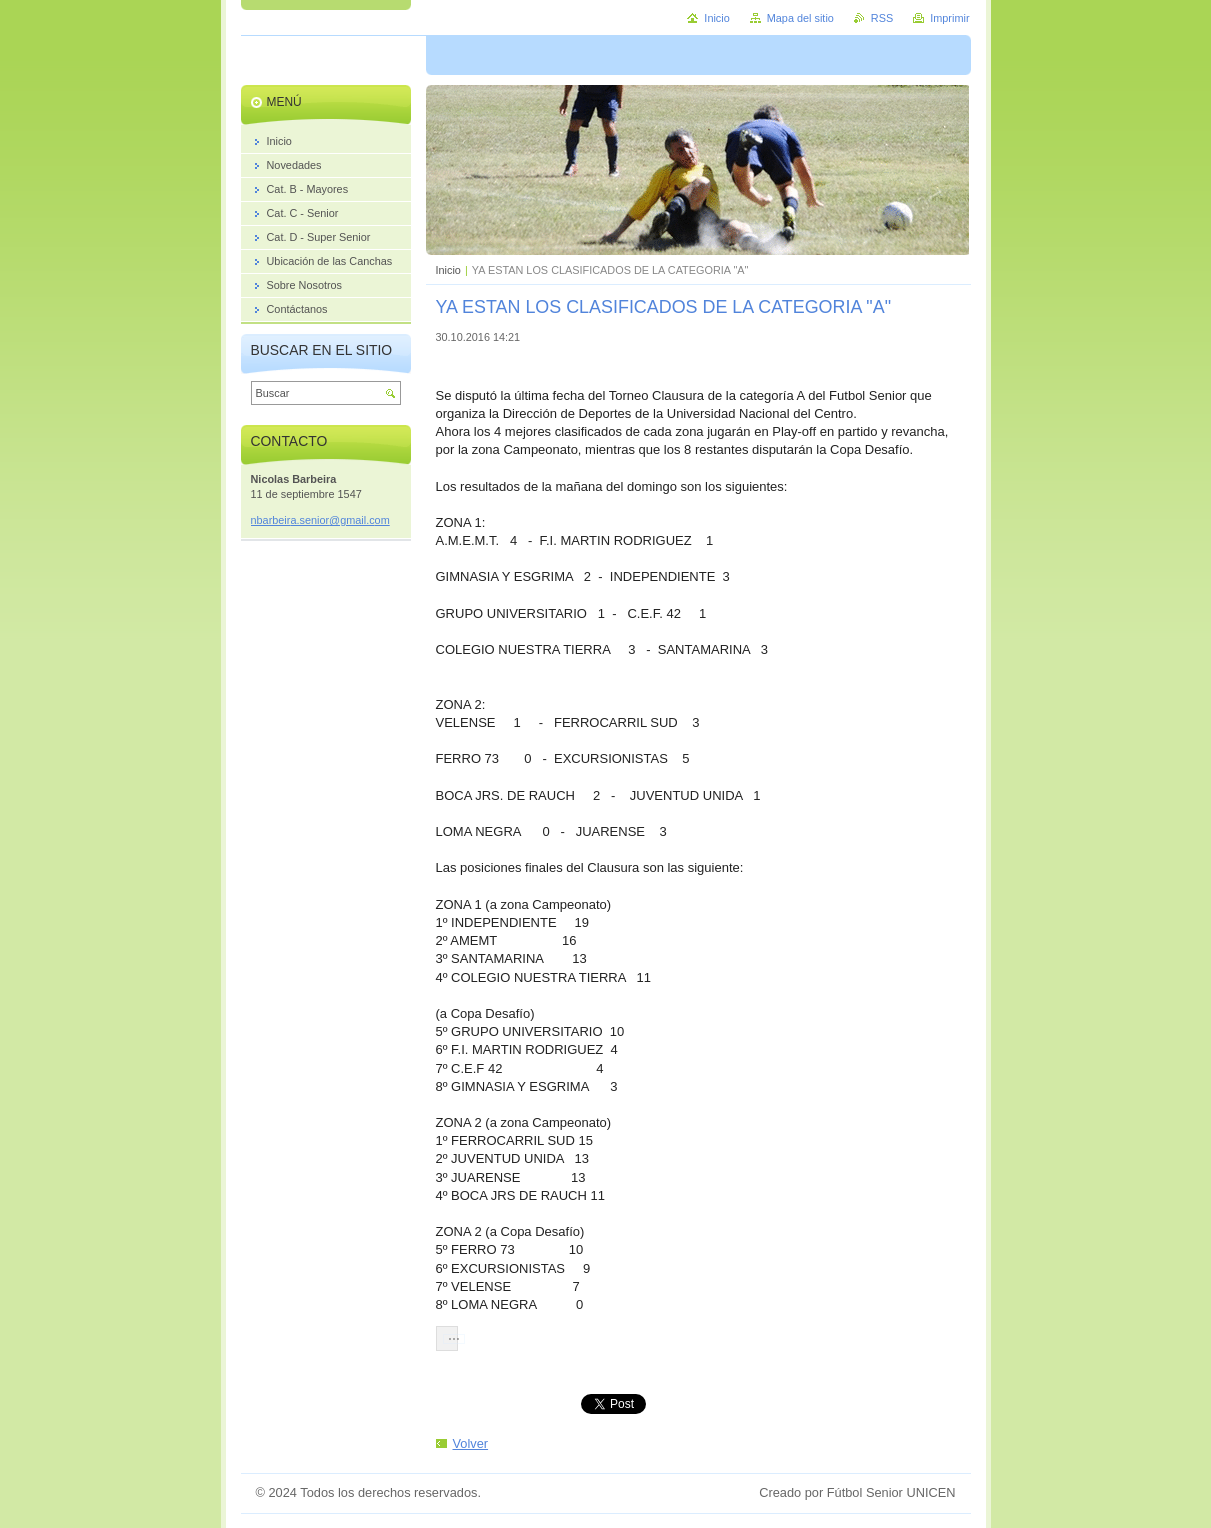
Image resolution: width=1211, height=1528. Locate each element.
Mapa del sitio (800, 18)
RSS (882, 18)
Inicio (448, 270)
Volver (471, 1443)
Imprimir (949, 18)
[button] (447, 1338)
